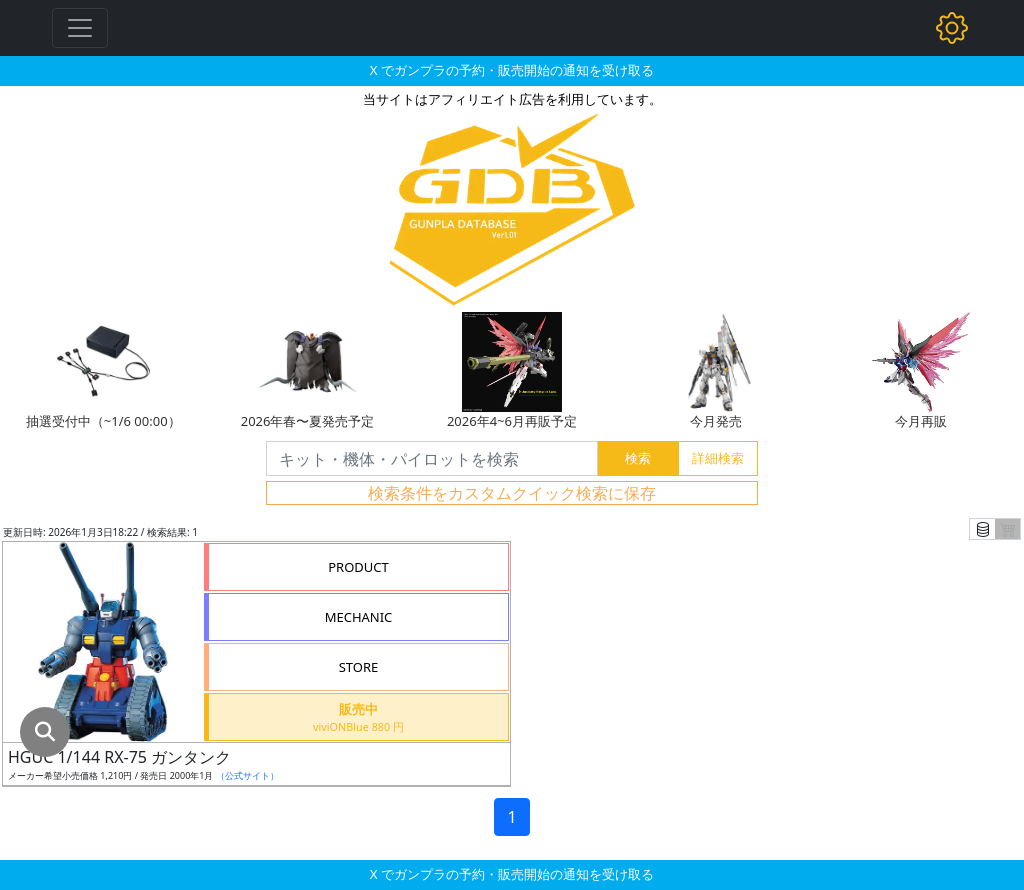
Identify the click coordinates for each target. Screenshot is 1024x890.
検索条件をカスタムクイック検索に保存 (512, 493)
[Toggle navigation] (80, 28)
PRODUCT (358, 567)
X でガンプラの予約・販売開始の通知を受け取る (512, 70)
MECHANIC (359, 617)
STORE (359, 667)
